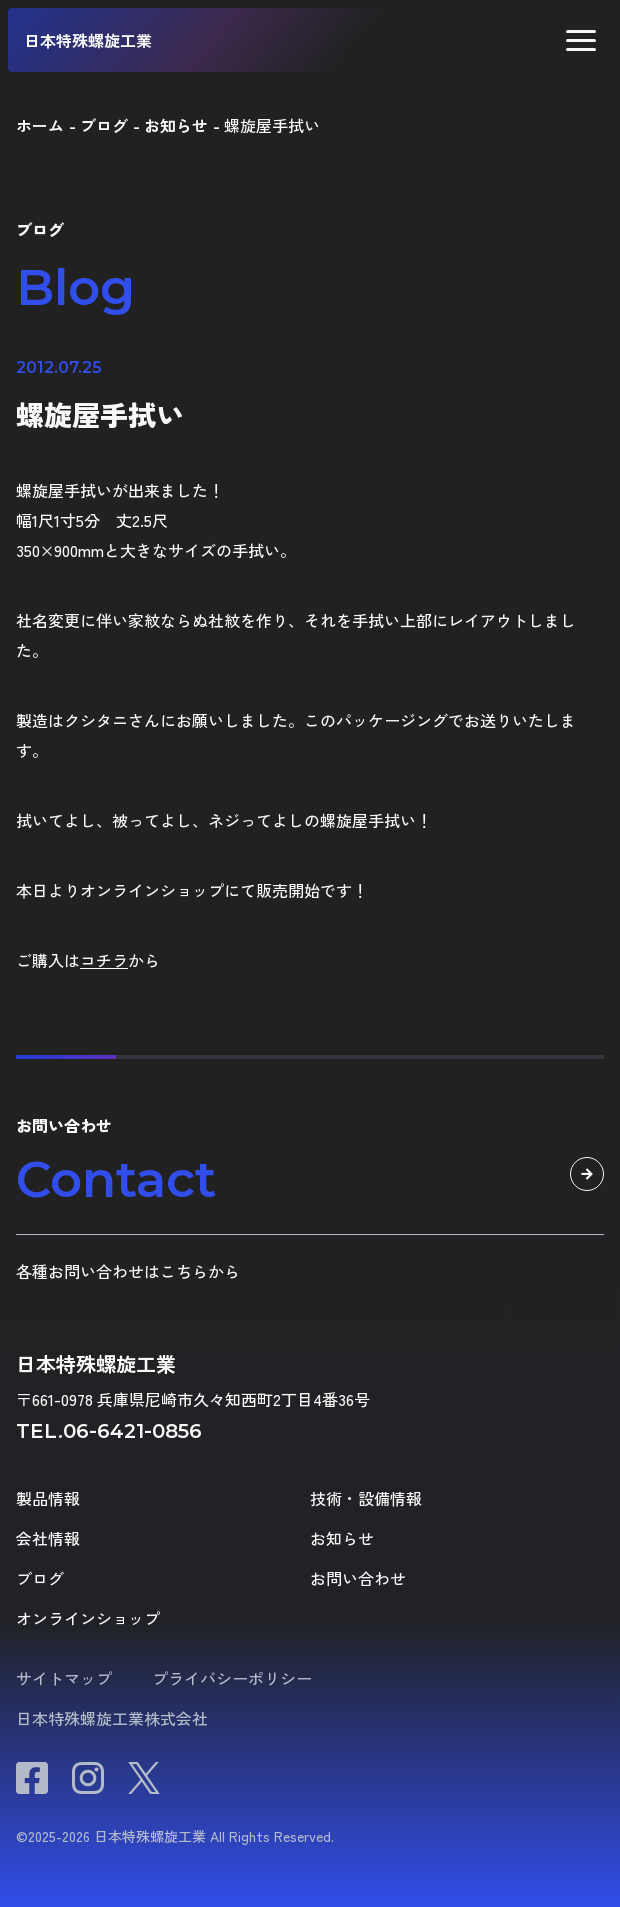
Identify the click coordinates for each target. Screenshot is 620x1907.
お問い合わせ (358, 1578)
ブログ (40, 1578)
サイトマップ (64, 1678)
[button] (581, 40)
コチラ (104, 960)
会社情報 (48, 1538)
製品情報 (48, 1498)
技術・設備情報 (366, 1498)
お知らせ (342, 1538)
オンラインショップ (88, 1618)
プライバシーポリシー (232, 1678)
